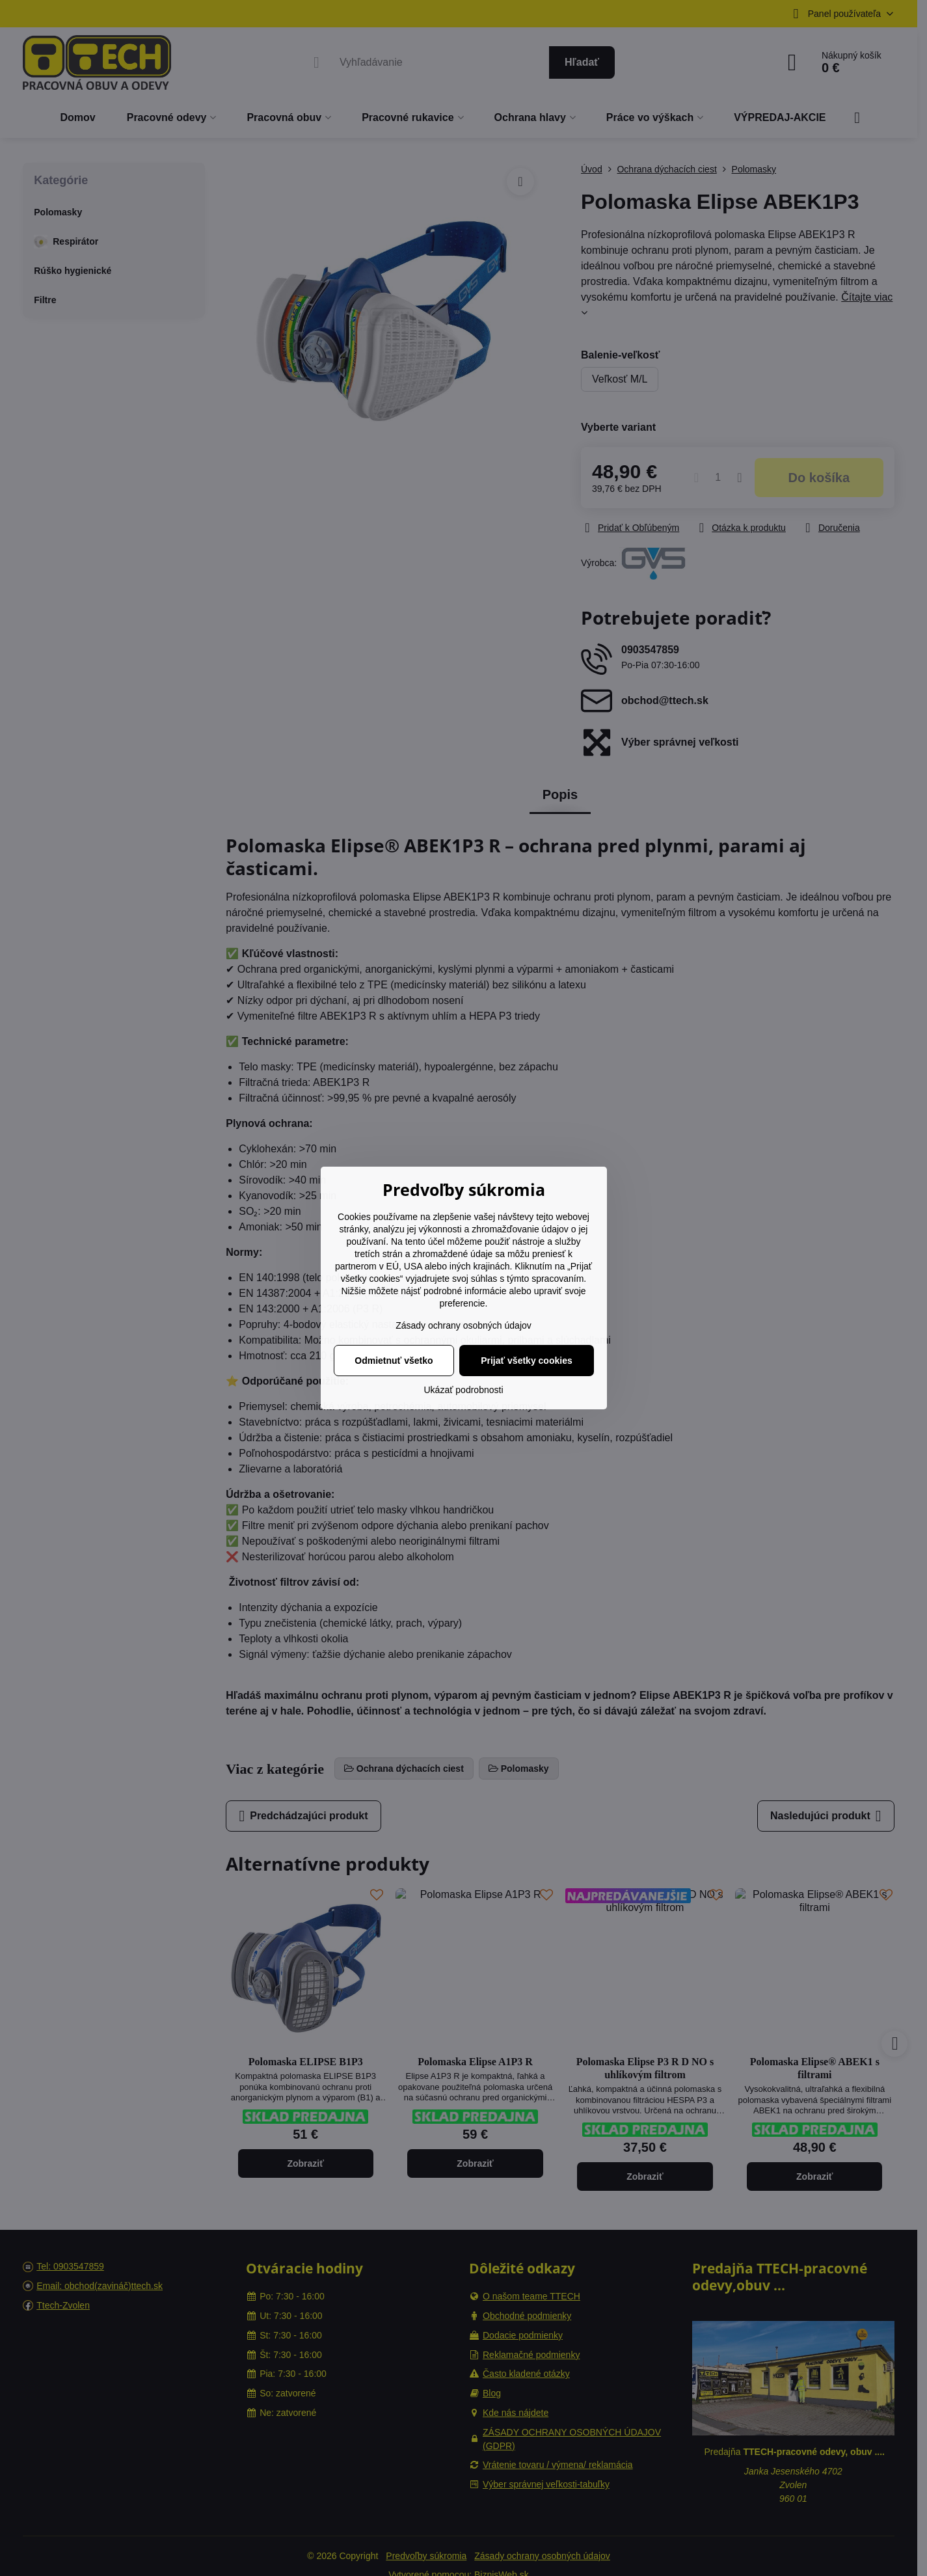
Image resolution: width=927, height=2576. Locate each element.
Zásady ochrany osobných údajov (463, 1325)
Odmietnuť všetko (394, 1360)
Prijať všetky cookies (526, 1360)
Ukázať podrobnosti (464, 1390)
